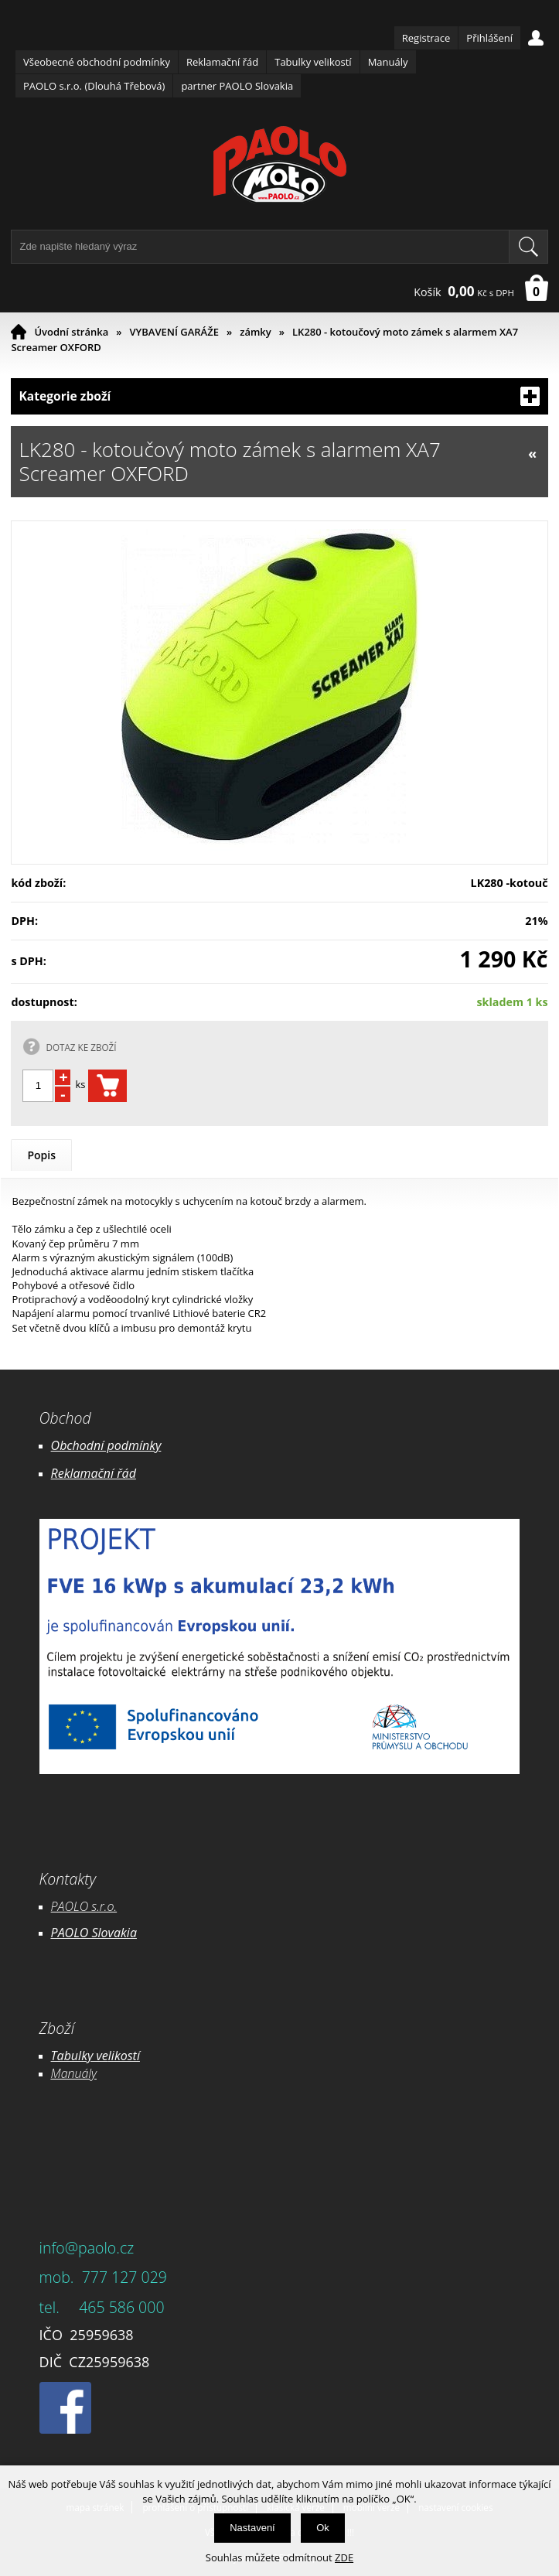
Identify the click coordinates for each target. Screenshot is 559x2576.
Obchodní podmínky (106, 1445)
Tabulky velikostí (312, 62)
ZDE (344, 2557)
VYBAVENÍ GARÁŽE (174, 332)
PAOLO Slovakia (94, 1932)
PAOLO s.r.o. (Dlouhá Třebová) (94, 86)
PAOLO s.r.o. (84, 1906)
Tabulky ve (79, 2055)
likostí (124, 2055)
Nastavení (252, 2527)
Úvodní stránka (71, 332)
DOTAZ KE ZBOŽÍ (81, 1047)
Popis (41, 1155)
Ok (322, 2527)
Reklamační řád (222, 62)
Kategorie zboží (279, 396)
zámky (255, 332)
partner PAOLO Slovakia (237, 86)
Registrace (426, 38)
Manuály (388, 62)
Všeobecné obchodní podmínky (96, 62)
